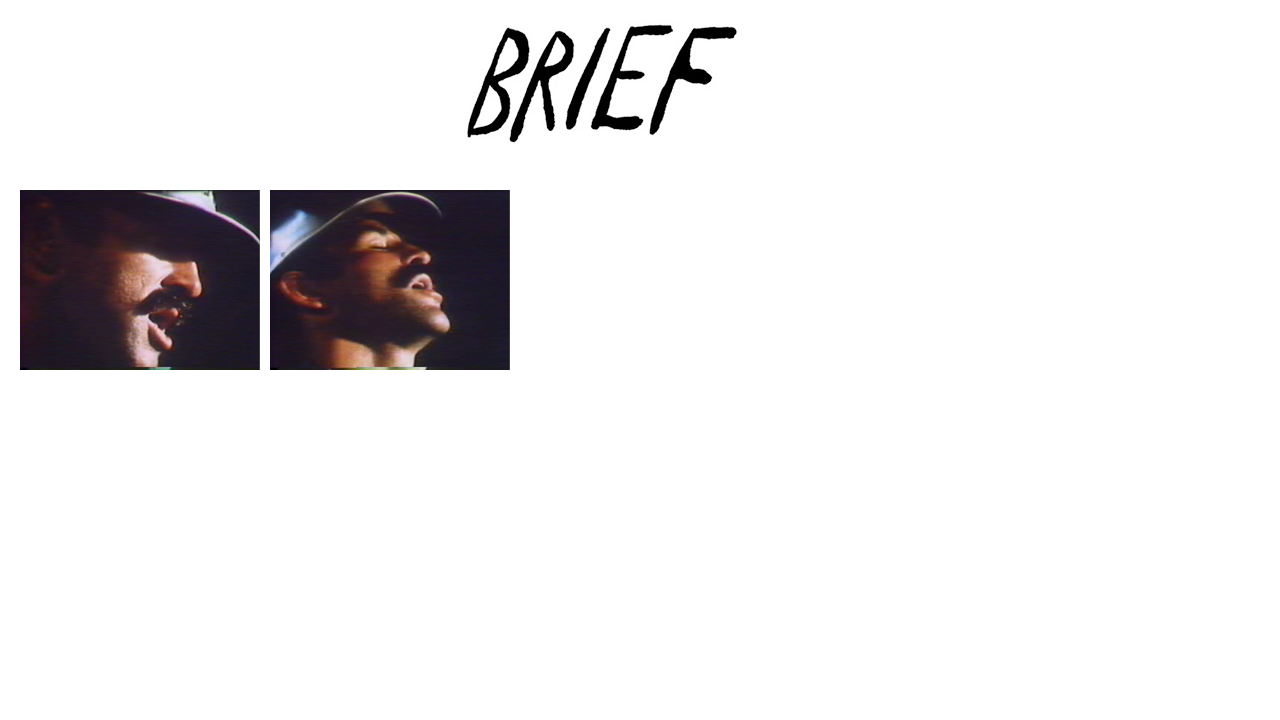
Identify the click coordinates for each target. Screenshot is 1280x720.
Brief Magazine (640, 95)
